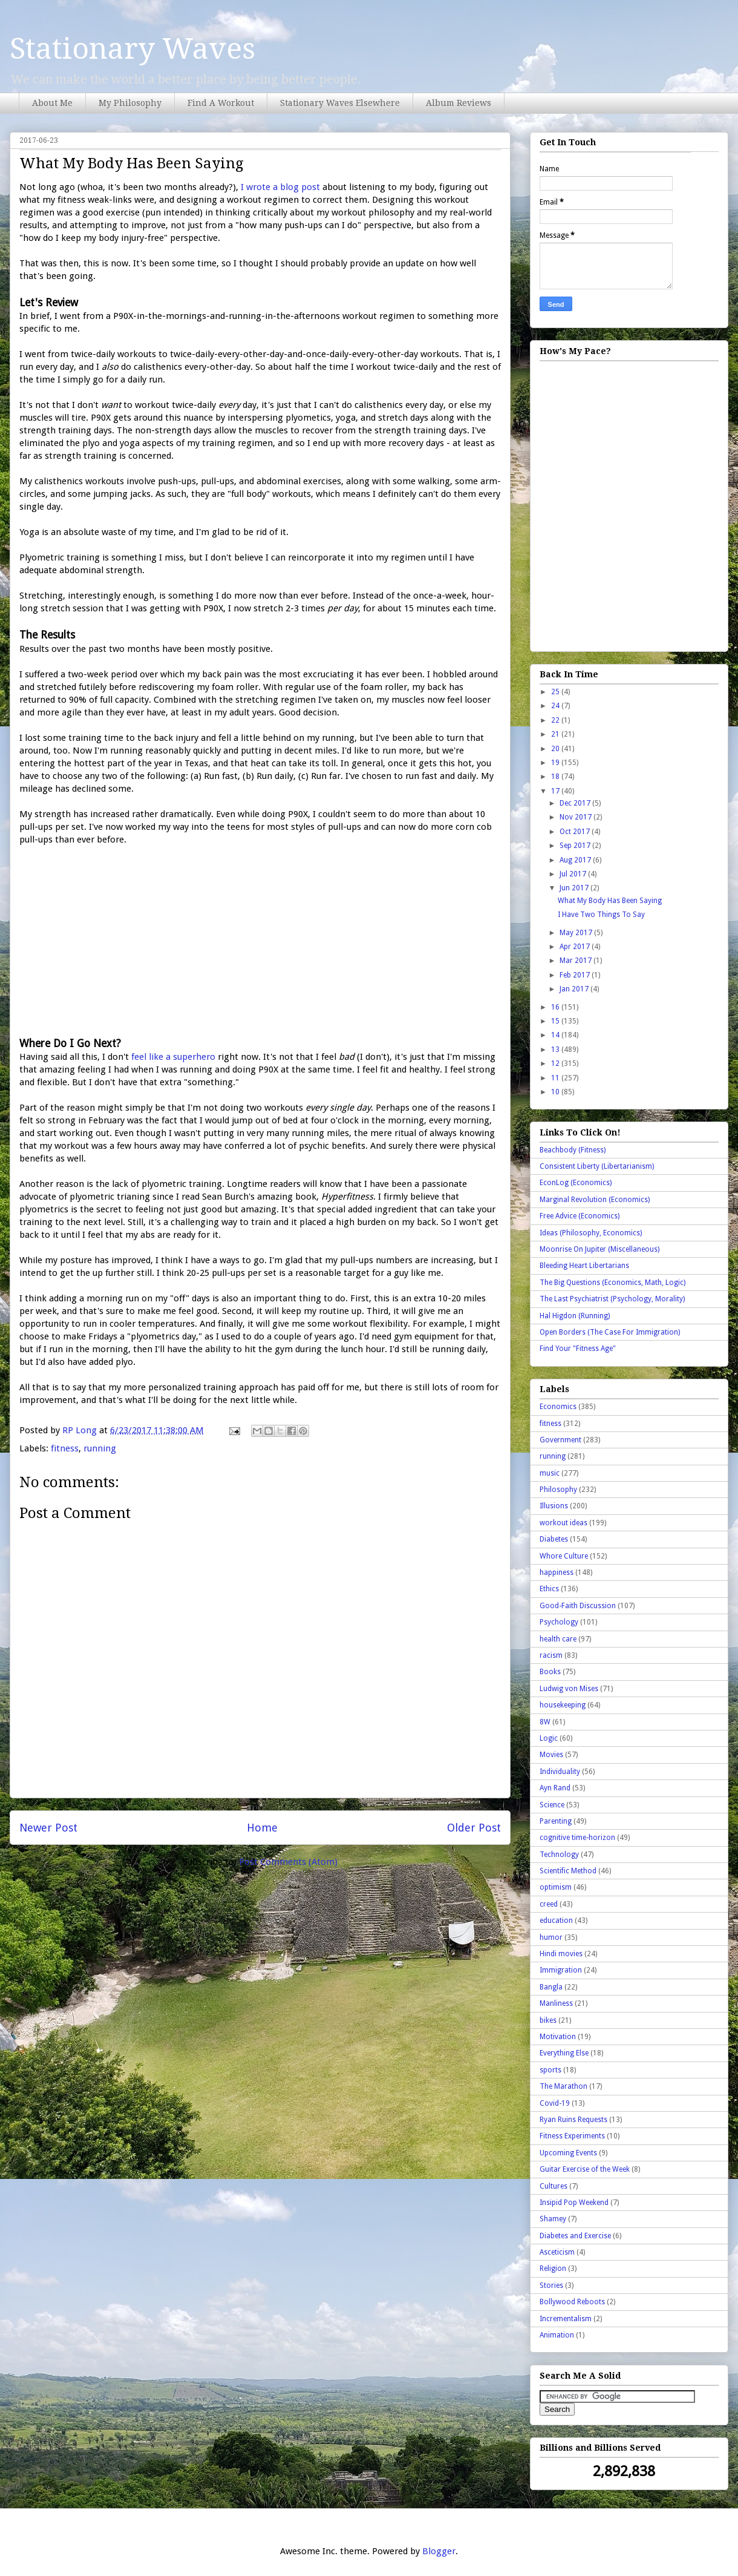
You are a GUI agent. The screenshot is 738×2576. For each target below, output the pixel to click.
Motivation (558, 2036)
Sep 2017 (576, 845)
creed (549, 1904)
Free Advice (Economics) (579, 1216)
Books (550, 1672)
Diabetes (554, 1539)
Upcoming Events (568, 2153)
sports (550, 2070)
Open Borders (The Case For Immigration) (610, 1332)
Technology (559, 1854)
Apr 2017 (576, 946)
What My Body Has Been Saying (610, 900)
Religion (553, 2268)
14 (556, 1035)
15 (556, 1021)
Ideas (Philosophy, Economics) (591, 1233)
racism (551, 1655)
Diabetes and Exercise (575, 2236)
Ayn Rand (555, 1788)
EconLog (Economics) (576, 1182)
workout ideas (563, 1523)
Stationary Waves (132, 48)
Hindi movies (561, 1954)
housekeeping (563, 1705)
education (556, 1920)
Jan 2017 (575, 989)
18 (556, 776)
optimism (556, 1887)
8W (545, 1722)
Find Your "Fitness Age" (578, 1348)
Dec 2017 (576, 803)
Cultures (553, 2186)
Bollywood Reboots (572, 2302)
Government (560, 1440)
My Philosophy (130, 103)
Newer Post (48, 1827)
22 (556, 720)
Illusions (554, 1506)
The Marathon (563, 2086)
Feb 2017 (576, 975)
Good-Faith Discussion (578, 1606)
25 (556, 692)
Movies (551, 1754)
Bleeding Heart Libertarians (584, 1265)
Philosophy (558, 1489)
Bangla (551, 1987)
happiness (556, 1572)
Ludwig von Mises (569, 1688)
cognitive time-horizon (577, 1837)
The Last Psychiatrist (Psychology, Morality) (612, 1299)
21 (556, 734)
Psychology (559, 1622)
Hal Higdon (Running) (575, 1316)
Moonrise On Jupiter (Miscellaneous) (599, 1249)
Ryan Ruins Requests (573, 2119)
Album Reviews (458, 103)
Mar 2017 (576, 960)
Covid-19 (555, 2103)
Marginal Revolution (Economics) (595, 1199)
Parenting (556, 1821)
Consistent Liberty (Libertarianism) (597, 1166)
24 (556, 706)
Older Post (474, 1827)
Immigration (561, 1970)
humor (551, 1937)
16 (556, 1007)
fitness (65, 1448)
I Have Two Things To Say (601, 914)
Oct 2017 (576, 831)
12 (556, 1063)
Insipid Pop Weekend (574, 2202)
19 (556, 762)
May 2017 (577, 932)
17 (556, 791)
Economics (558, 1406)
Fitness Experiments (572, 2136)
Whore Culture (564, 1556)
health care (558, 1639)
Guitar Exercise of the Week (585, 2169)
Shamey (553, 2219)
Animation (557, 2335)
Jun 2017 (575, 888)
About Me (52, 103)
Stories (551, 2285)
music (550, 1473)
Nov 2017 (576, 817)
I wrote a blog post (280, 187)
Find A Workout (221, 103)
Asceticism (557, 2252)
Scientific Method (568, 1871)
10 (556, 1092)
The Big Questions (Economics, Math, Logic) (612, 1282)
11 (556, 1078)
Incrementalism (566, 2319)
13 (556, 1049)
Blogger (439, 2551)
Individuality (560, 1771)
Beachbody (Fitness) (573, 1150)
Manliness (556, 2003)
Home (262, 1827)
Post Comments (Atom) (288, 1861)
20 (556, 748)
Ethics (549, 1589)
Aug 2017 (576, 860)
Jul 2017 (574, 874)
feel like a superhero (173, 1056)
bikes (548, 2020)
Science (552, 1805)
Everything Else (564, 2053)
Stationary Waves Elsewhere (340, 103)
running (99, 1448)
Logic (549, 1738)
